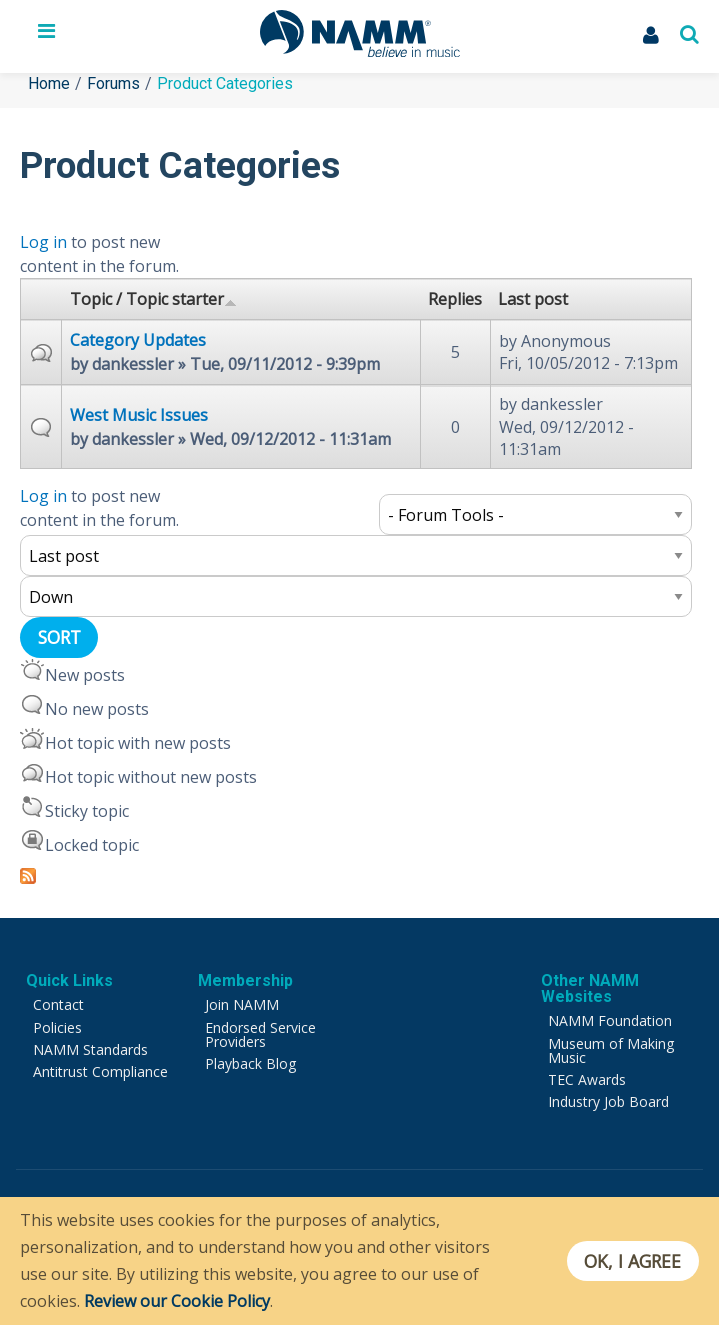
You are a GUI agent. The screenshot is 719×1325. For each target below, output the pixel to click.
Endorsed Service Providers (260, 1034)
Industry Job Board (608, 1101)
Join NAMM (242, 1004)
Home (49, 83)
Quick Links (69, 980)
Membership (245, 980)
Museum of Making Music (611, 1050)
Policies (57, 1027)
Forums (113, 83)
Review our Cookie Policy (177, 1301)
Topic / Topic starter (153, 299)
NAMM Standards (90, 1049)
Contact (58, 1004)
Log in (43, 242)
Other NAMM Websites (590, 988)
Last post (533, 299)
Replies (455, 299)
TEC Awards (587, 1079)
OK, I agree (632, 1261)
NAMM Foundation (610, 1020)
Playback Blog (250, 1063)
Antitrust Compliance (100, 1071)
